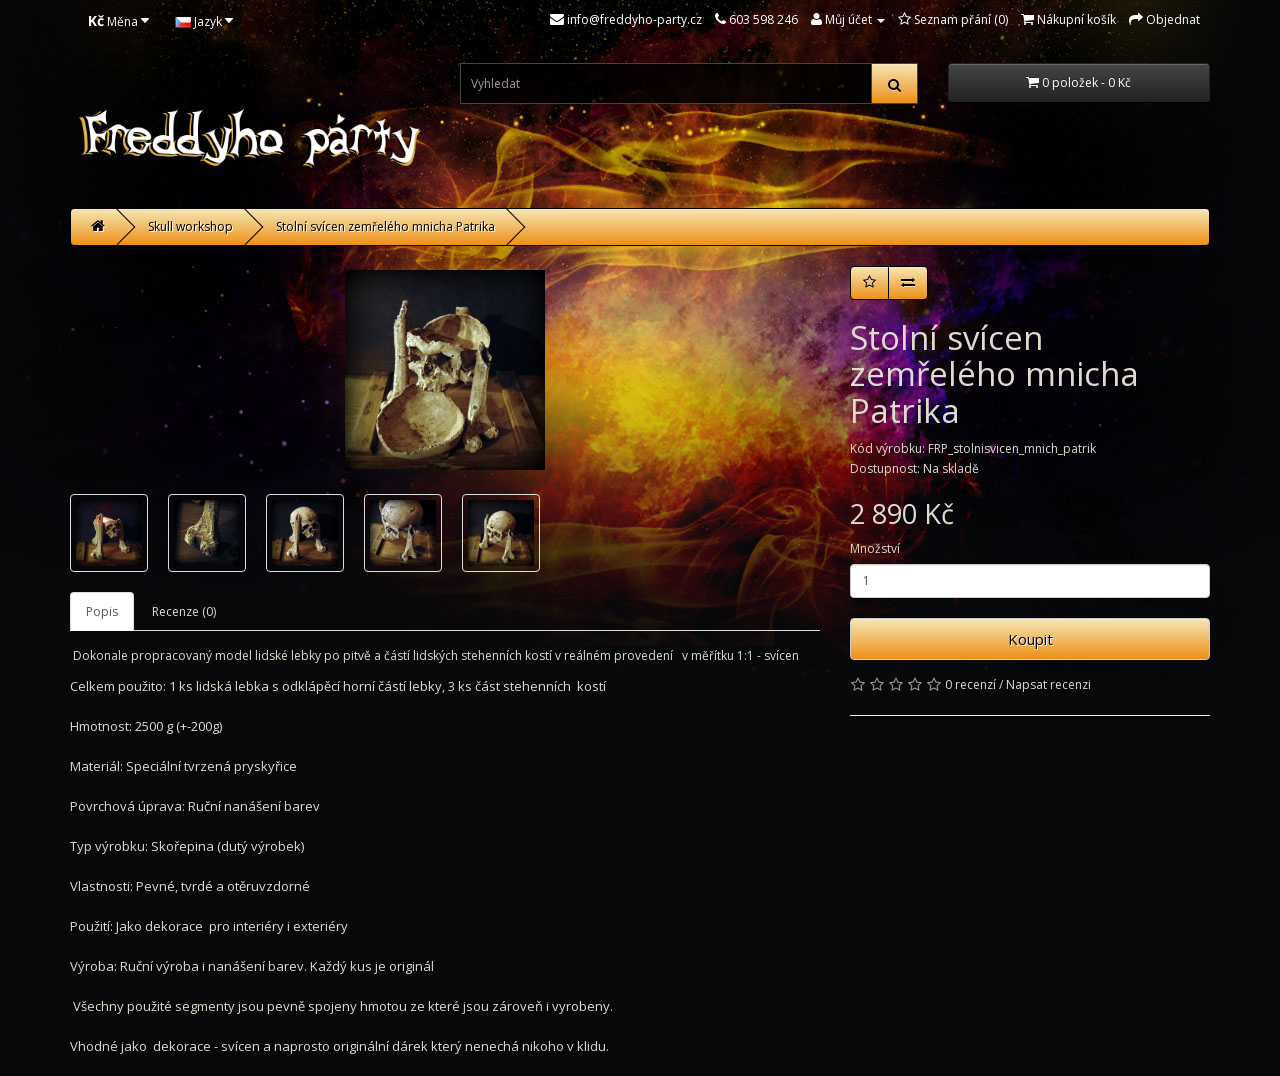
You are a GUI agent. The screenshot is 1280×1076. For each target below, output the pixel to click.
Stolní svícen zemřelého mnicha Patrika (385, 226)
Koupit (1030, 639)
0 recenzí (970, 684)
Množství (875, 548)
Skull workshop (190, 226)
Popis (102, 611)
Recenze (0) (184, 611)
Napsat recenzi (1048, 684)
